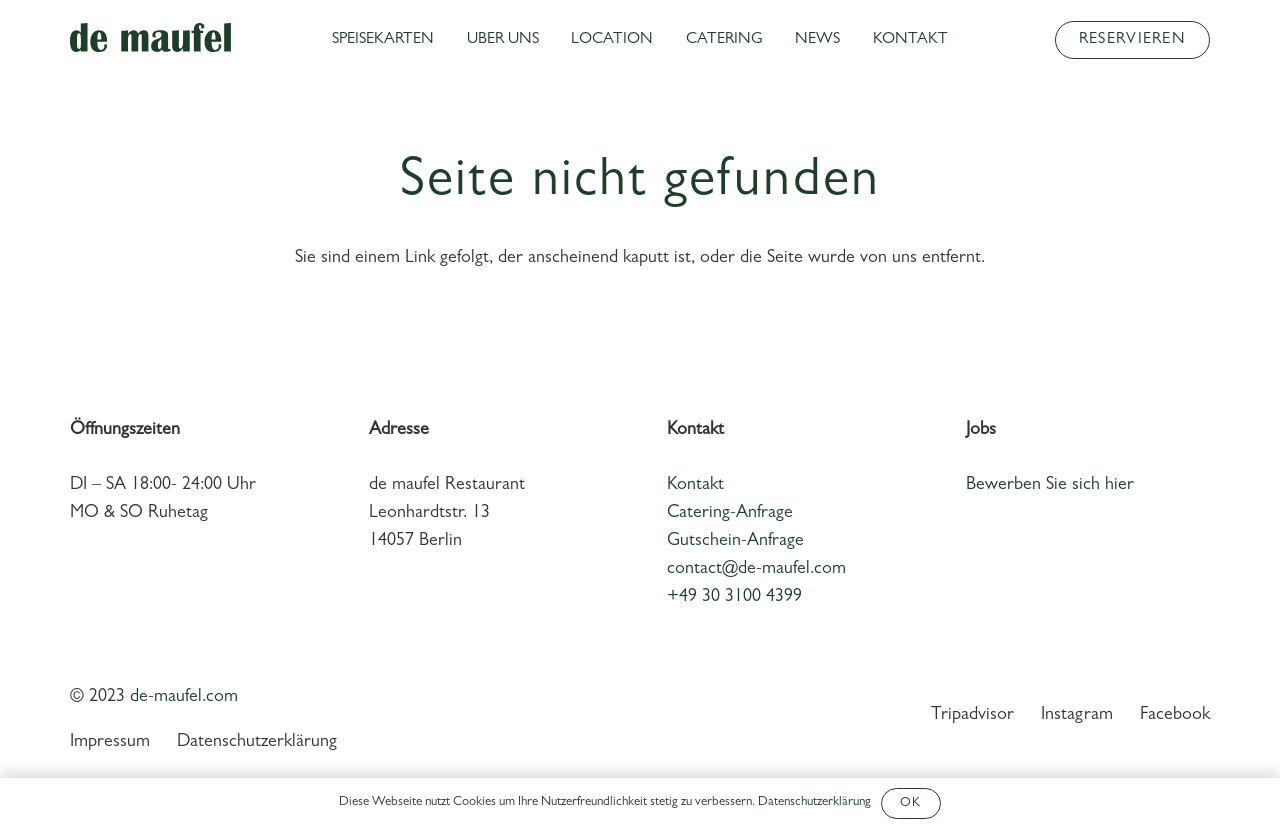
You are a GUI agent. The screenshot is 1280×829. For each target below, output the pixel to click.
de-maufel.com (184, 698)
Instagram (1077, 716)
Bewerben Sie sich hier (1050, 486)
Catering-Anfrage (730, 514)
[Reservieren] (1132, 40)
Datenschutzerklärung (257, 743)
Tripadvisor (972, 716)
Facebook (1175, 716)
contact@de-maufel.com (756, 570)
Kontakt (695, 486)
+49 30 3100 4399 (734, 598)
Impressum (110, 743)
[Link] (150, 38)
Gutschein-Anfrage (735, 542)
